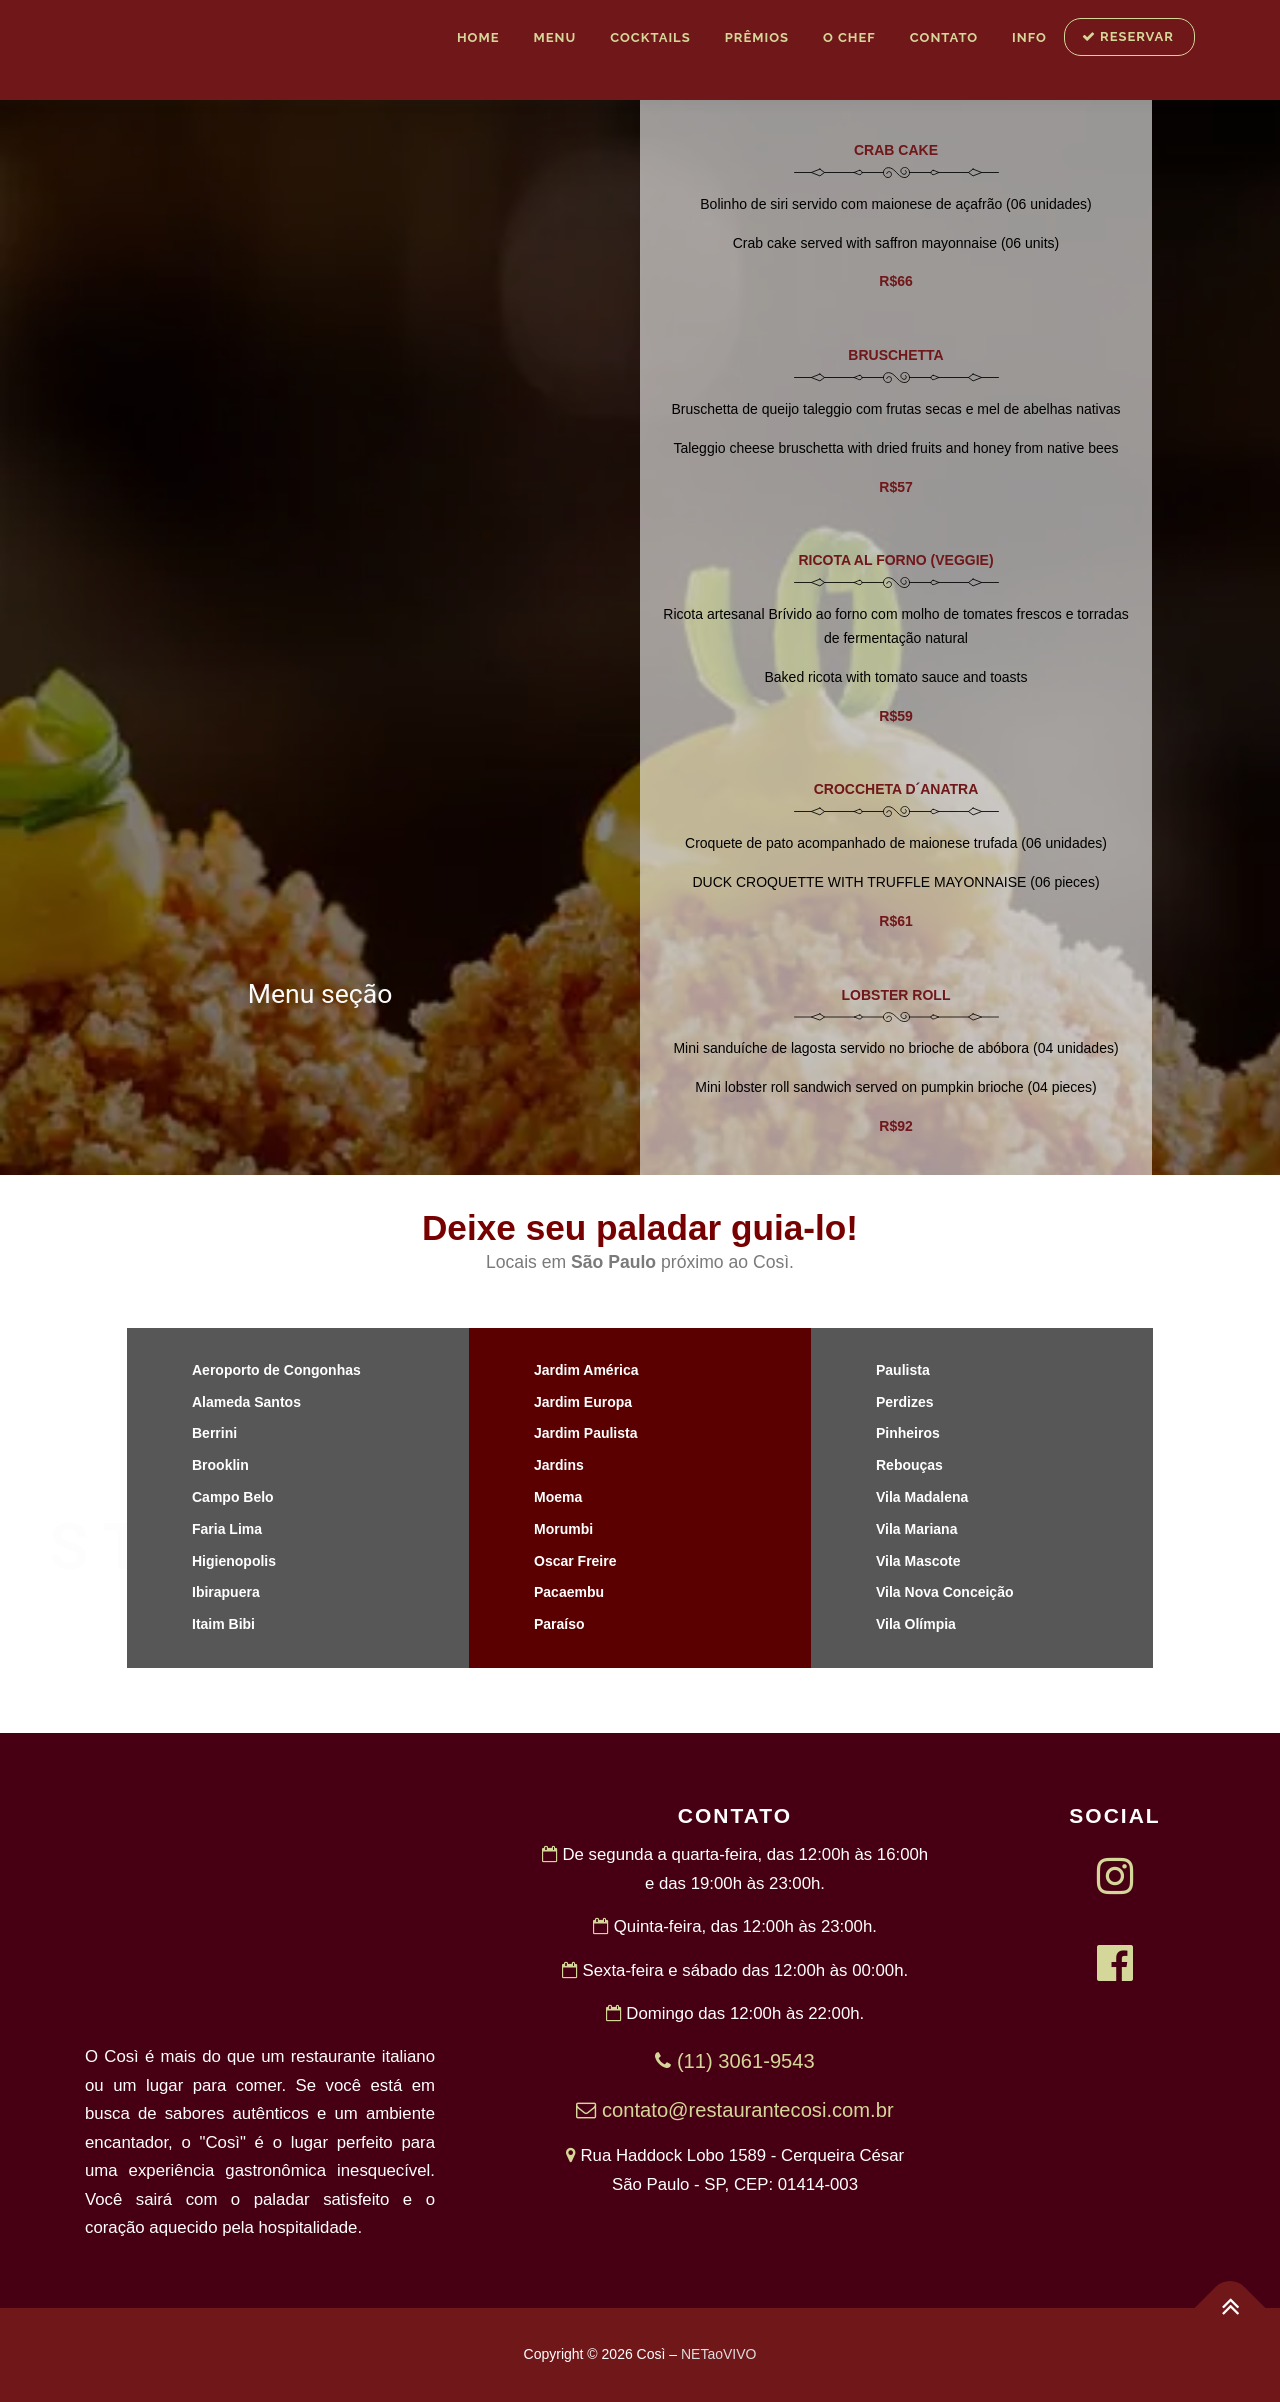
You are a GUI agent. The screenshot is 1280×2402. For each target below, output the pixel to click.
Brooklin (220, 1465)
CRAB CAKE (896, 150)
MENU (554, 37)
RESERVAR (1128, 36)
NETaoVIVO (718, 2354)
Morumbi (563, 1529)
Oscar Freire (575, 1561)
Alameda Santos (246, 1402)
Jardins (559, 1465)
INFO (1029, 37)
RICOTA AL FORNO (862, 560)
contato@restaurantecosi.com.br (734, 2110)
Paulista (903, 1370)
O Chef (849, 37)
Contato (944, 37)
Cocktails (650, 37)
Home (478, 37)
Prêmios (757, 37)
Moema (558, 1497)
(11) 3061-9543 (734, 2061)
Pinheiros (908, 1433)
